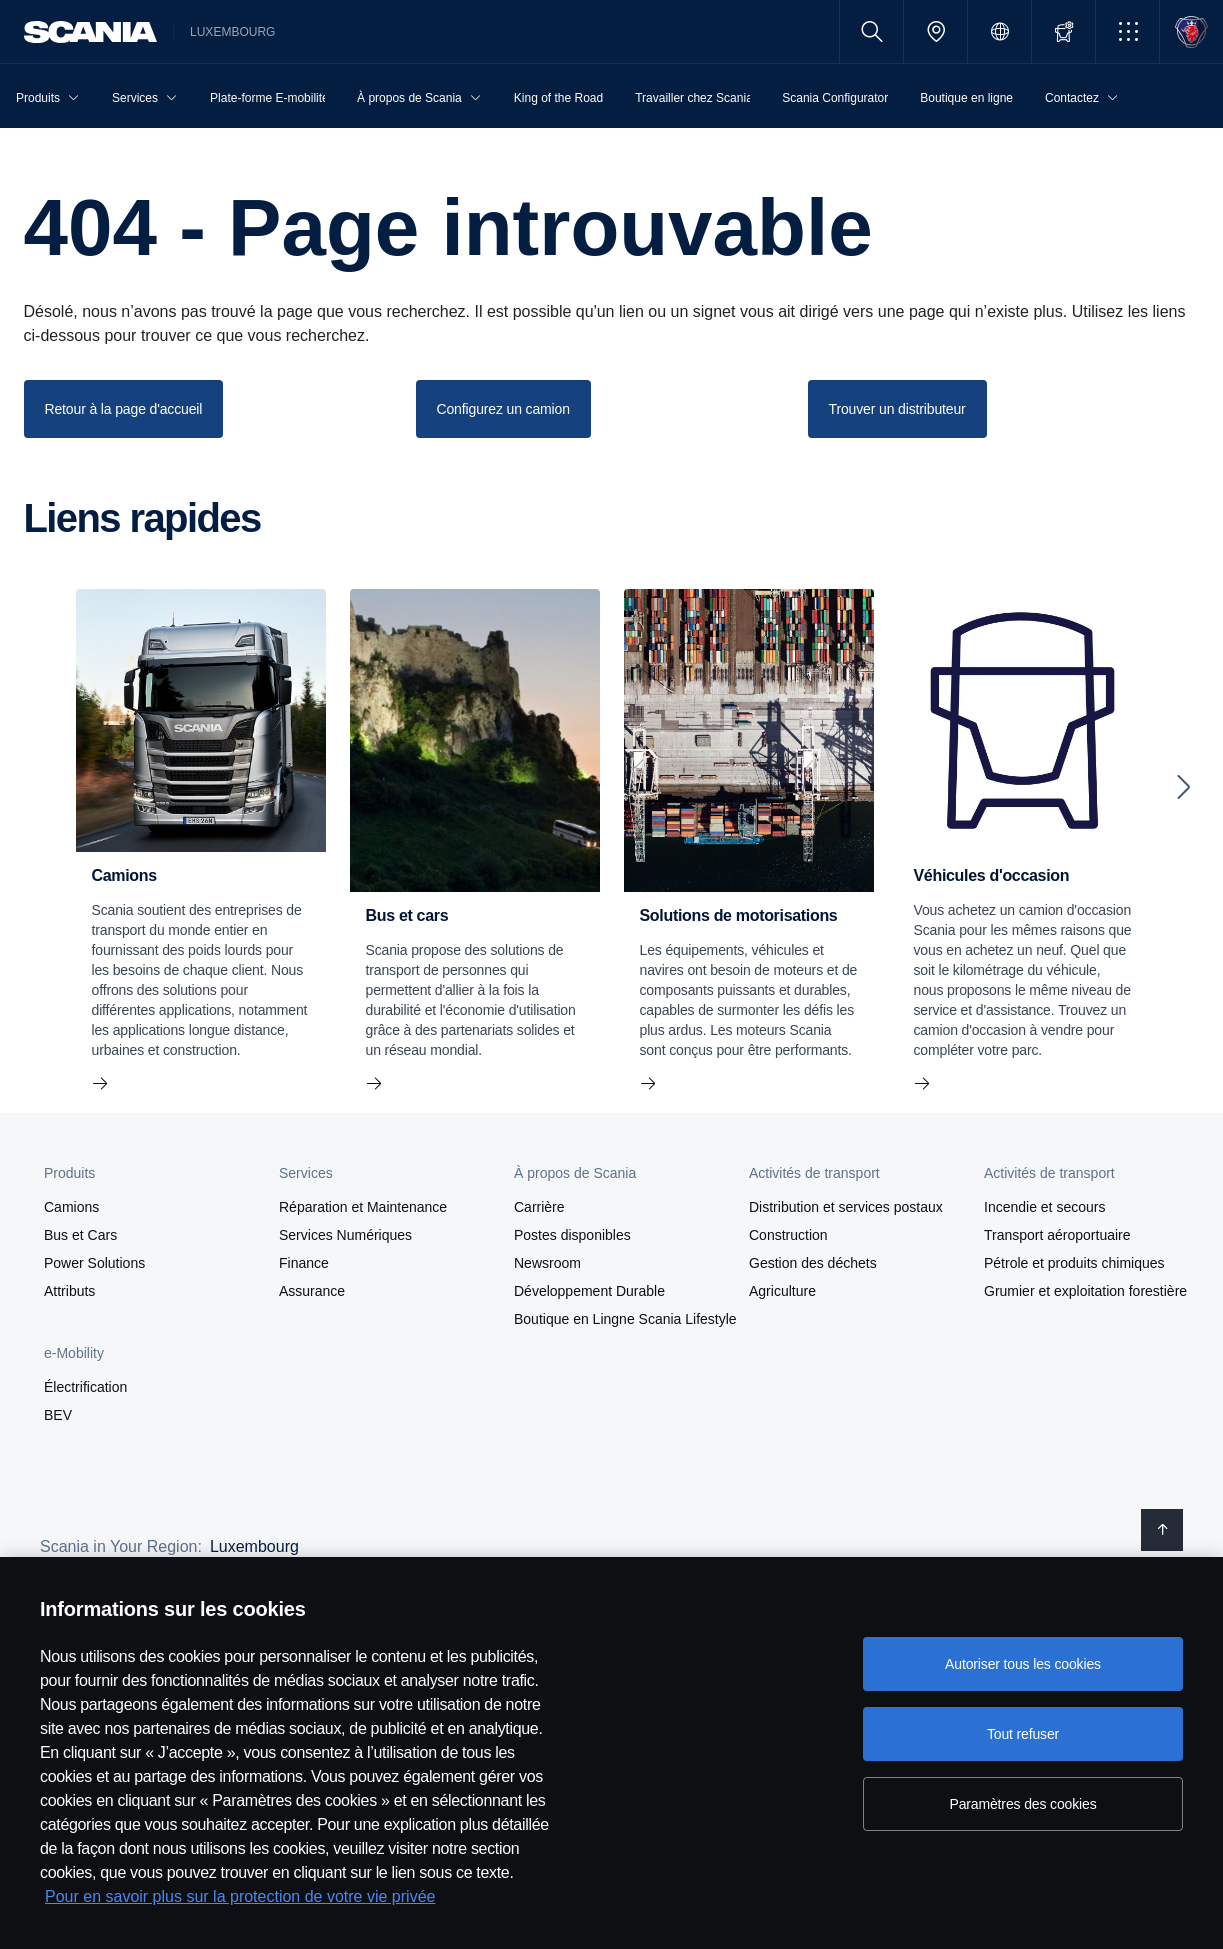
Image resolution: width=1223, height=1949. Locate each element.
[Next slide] (1184, 787)
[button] (1127, 31)
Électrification (85, 1387)
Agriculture (782, 1291)
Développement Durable (589, 1291)
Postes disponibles (572, 1235)
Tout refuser (1023, 1734)
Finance (304, 1263)
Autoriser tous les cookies (1023, 1664)
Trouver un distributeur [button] (897, 409)
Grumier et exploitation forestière (1085, 1291)
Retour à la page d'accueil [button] (124, 409)
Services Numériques (345, 1235)
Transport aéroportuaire (1057, 1235)
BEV (58, 1415)
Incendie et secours (1044, 1207)
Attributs (69, 1291)
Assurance (312, 1291)
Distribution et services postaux (846, 1207)
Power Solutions (94, 1263)
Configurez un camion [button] (503, 409)
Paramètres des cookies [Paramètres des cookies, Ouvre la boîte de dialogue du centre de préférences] (1022, 1804)
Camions (71, 1207)
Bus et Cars (80, 1235)
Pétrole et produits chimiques (1074, 1263)
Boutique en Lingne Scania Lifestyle (625, 1319)
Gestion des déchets (813, 1263)
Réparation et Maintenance (363, 1207)
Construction (788, 1235)
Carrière (539, 1207)
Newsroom (547, 1263)
